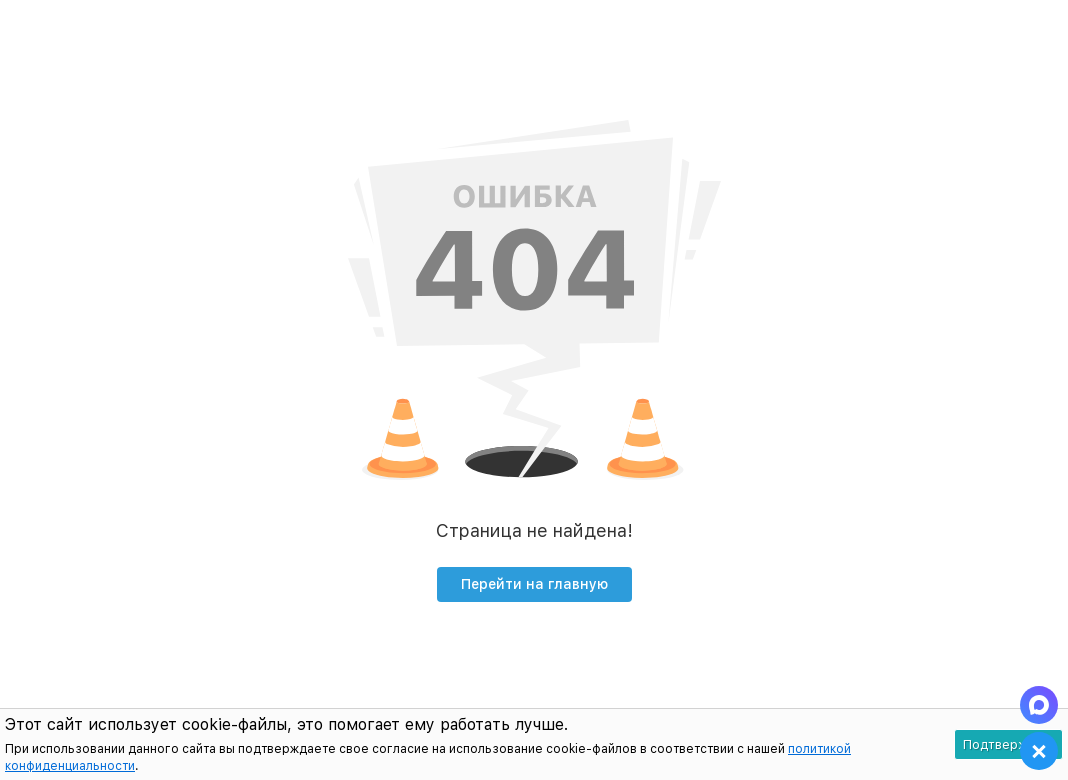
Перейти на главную (534, 584)
